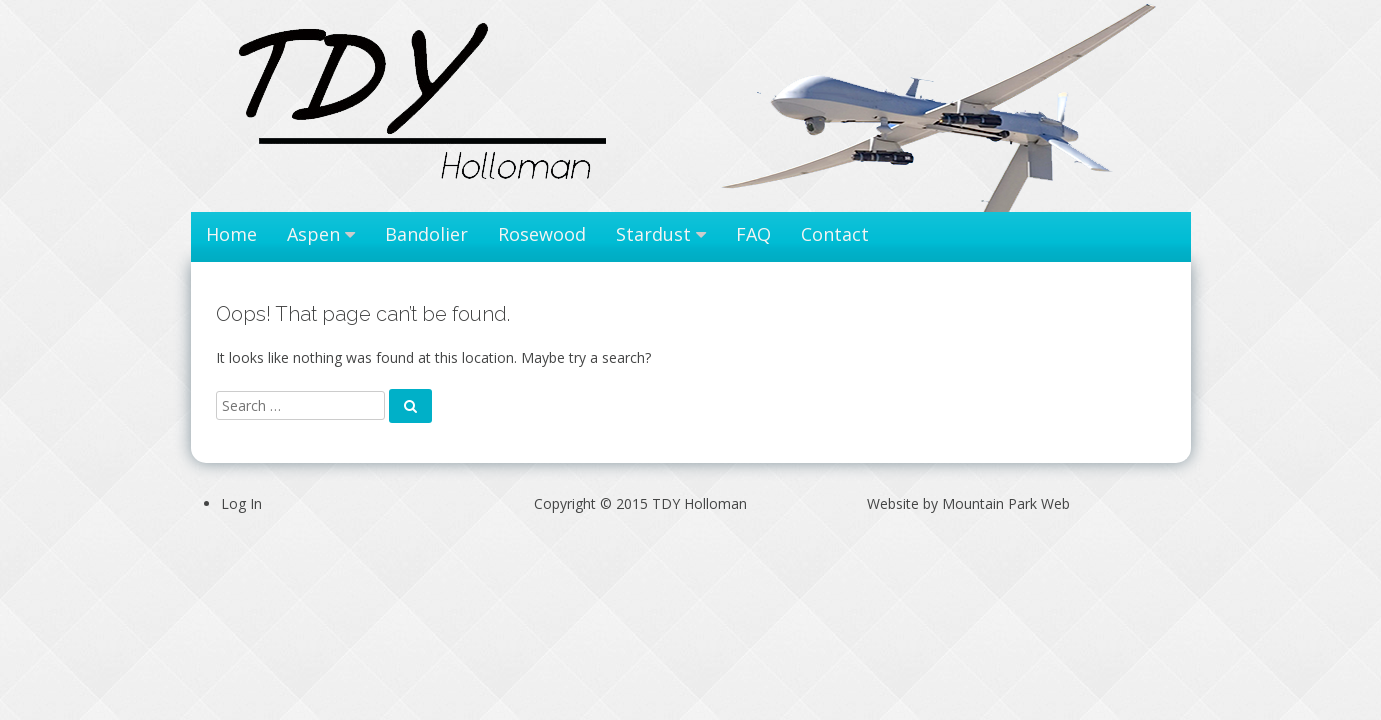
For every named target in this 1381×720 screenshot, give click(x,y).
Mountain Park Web (1006, 503)
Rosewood (542, 234)
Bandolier (426, 234)
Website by (968, 503)
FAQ (753, 234)
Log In (241, 503)
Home (231, 234)
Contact (835, 234)
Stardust (653, 234)
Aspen (313, 234)
